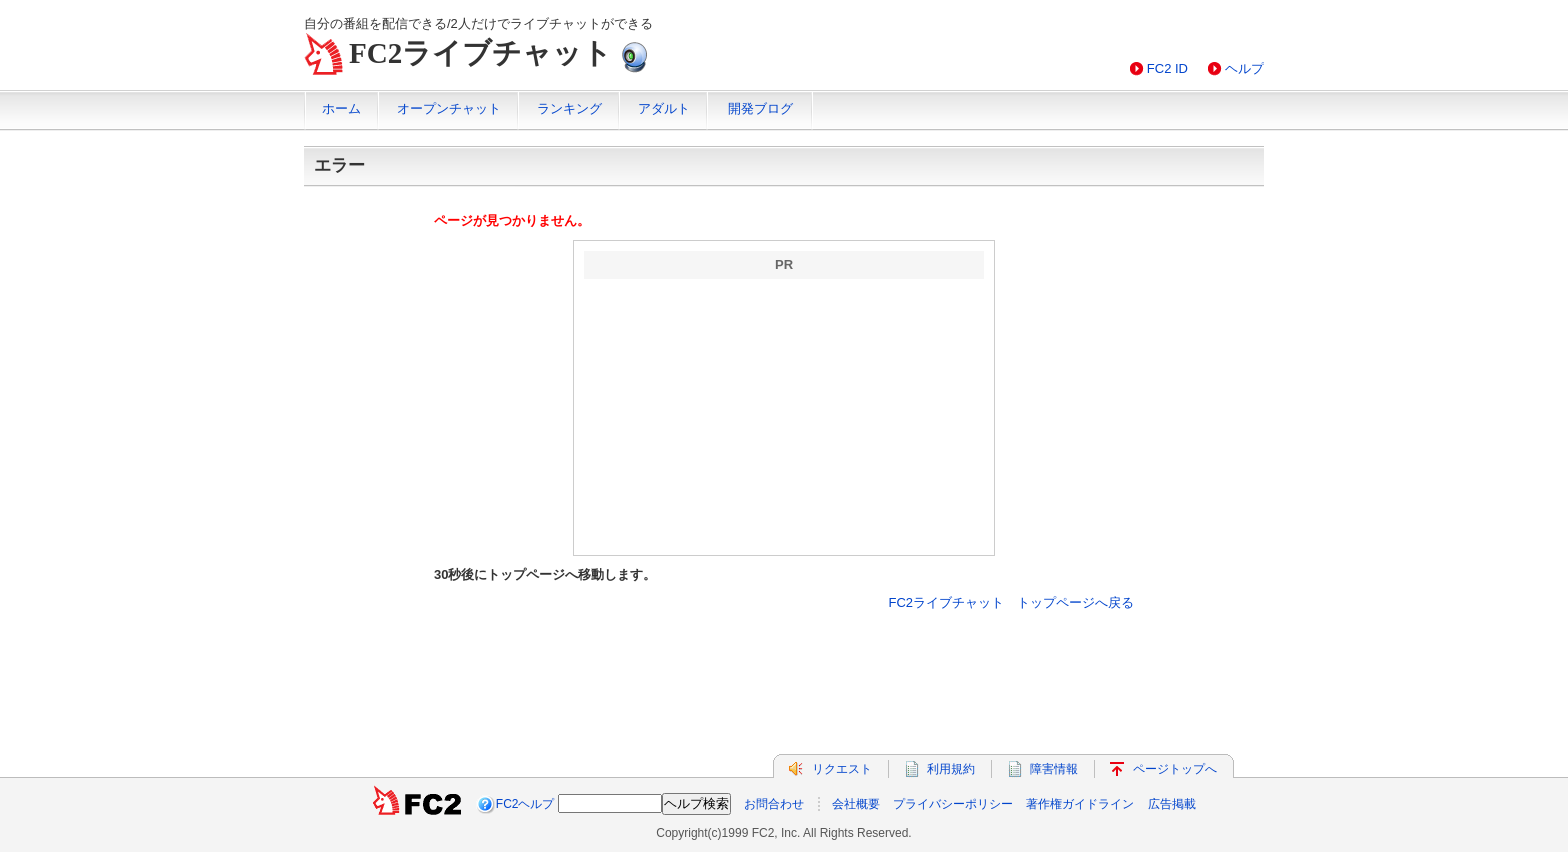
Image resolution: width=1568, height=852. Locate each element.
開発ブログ (760, 108)
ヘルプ (1244, 68)
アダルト (664, 108)
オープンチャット (449, 108)
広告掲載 (1172, 804)
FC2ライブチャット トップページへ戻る (1011, 602)
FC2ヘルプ (525, 804)
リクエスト (842, 769)
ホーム (341, 108)
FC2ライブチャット (480, 53)
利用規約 (951, 769)
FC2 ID (1167, 68)
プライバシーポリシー (953, 804)
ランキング (569, 108)
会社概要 (856, 804)
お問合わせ (774, 804)
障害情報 (1054, 769)
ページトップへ (1175, 769)
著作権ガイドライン (1080, 804)
